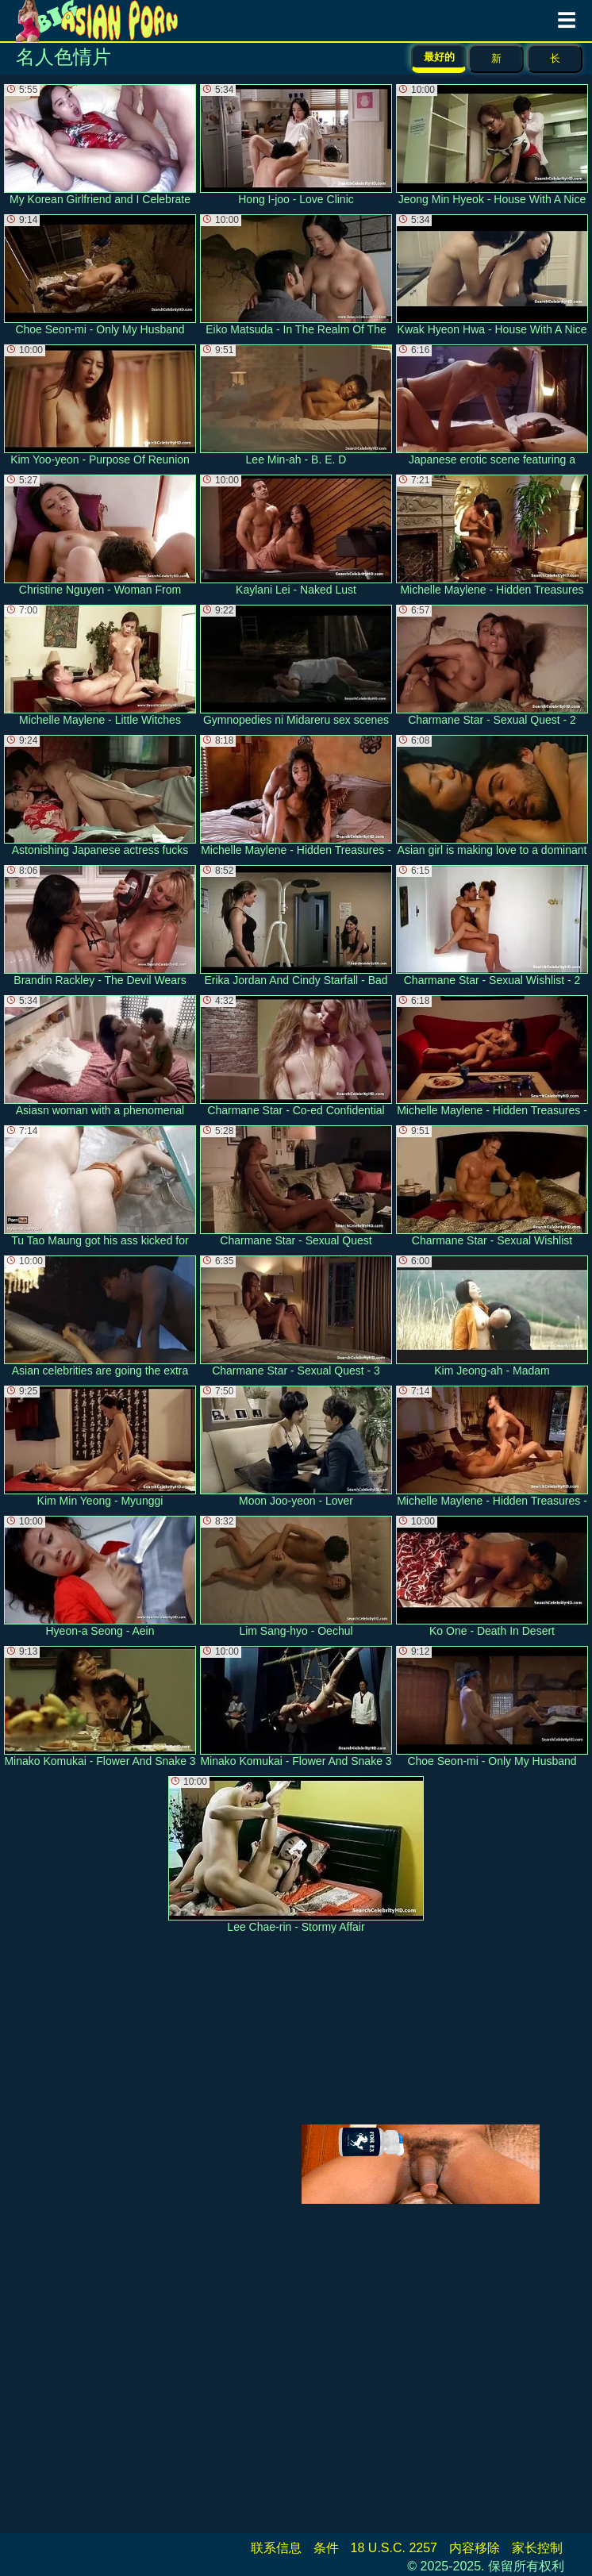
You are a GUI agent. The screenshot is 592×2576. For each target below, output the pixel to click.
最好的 (439, 57)
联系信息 (276, 2548)
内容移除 (474, 2548)
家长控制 (537, 2548)
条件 (326, 2548)
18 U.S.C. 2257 (394, 2548)
